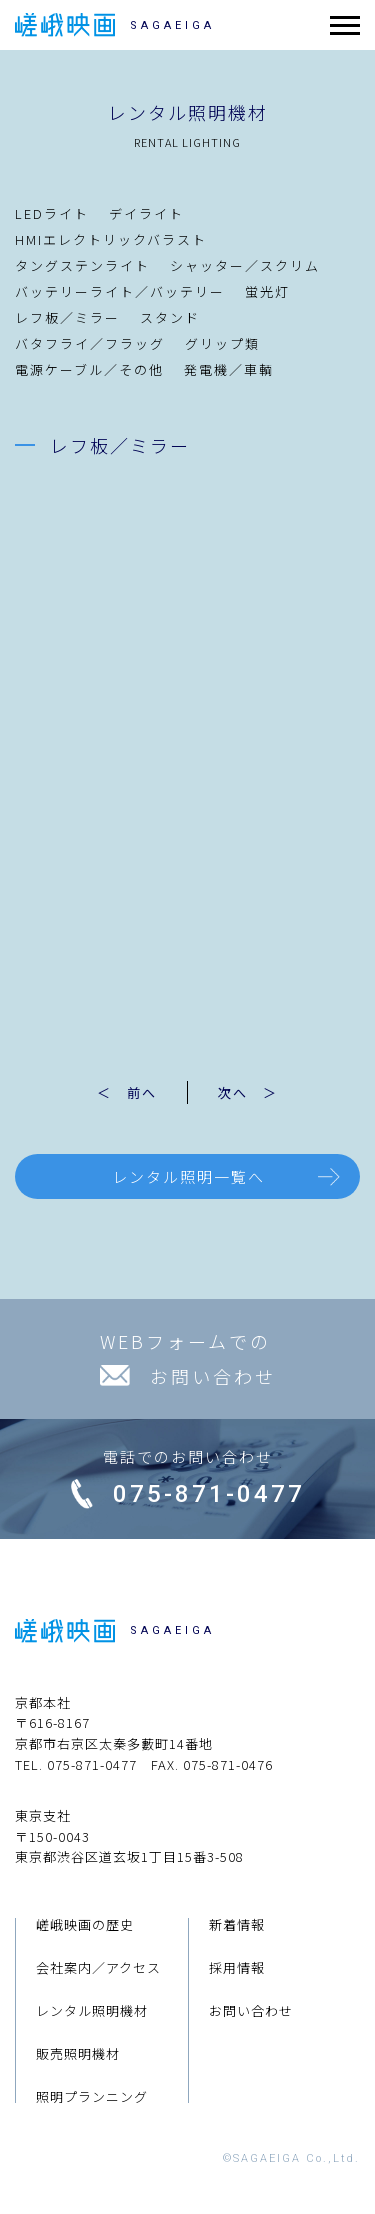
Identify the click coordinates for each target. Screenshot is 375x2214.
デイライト (146, 213)
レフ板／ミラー (67, 317)
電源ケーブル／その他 (89, 369)
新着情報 (237, 1924)
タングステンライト (82, 265)
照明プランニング (92, 2096)
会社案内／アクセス (98, 1967)
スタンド (170, 317)
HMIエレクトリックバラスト (111, 239)
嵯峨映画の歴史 (85, 1924)
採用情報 (237, 1967)
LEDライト (52, 213)
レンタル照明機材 (92, 2010)
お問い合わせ (251, 2010)
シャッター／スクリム (245, 265)
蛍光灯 (267, 291)
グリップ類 (222, 343)
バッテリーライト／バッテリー (120, 291)
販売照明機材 (78, 2053)
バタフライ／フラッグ (90, 343)
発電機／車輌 (229, 369)
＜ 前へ (127, 1092)
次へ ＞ (248, 1092)
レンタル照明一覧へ (188, 1176)
